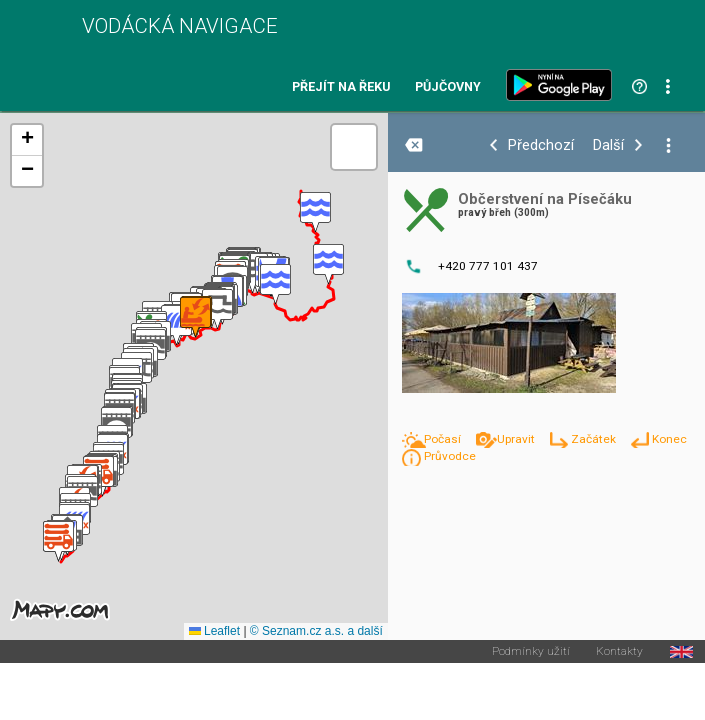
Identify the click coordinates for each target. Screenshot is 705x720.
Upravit (517, 439)
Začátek (595, 439)
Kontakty (619, 652)
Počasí (444, 439)
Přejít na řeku (341, 87)
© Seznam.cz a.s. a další (316, 631)
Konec (669, 439)
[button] (315, 212)
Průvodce (450, 456)
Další (608, 145)
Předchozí (541, 145)
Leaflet (214, 631)
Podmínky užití (531, 652)
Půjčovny (448, 87)
